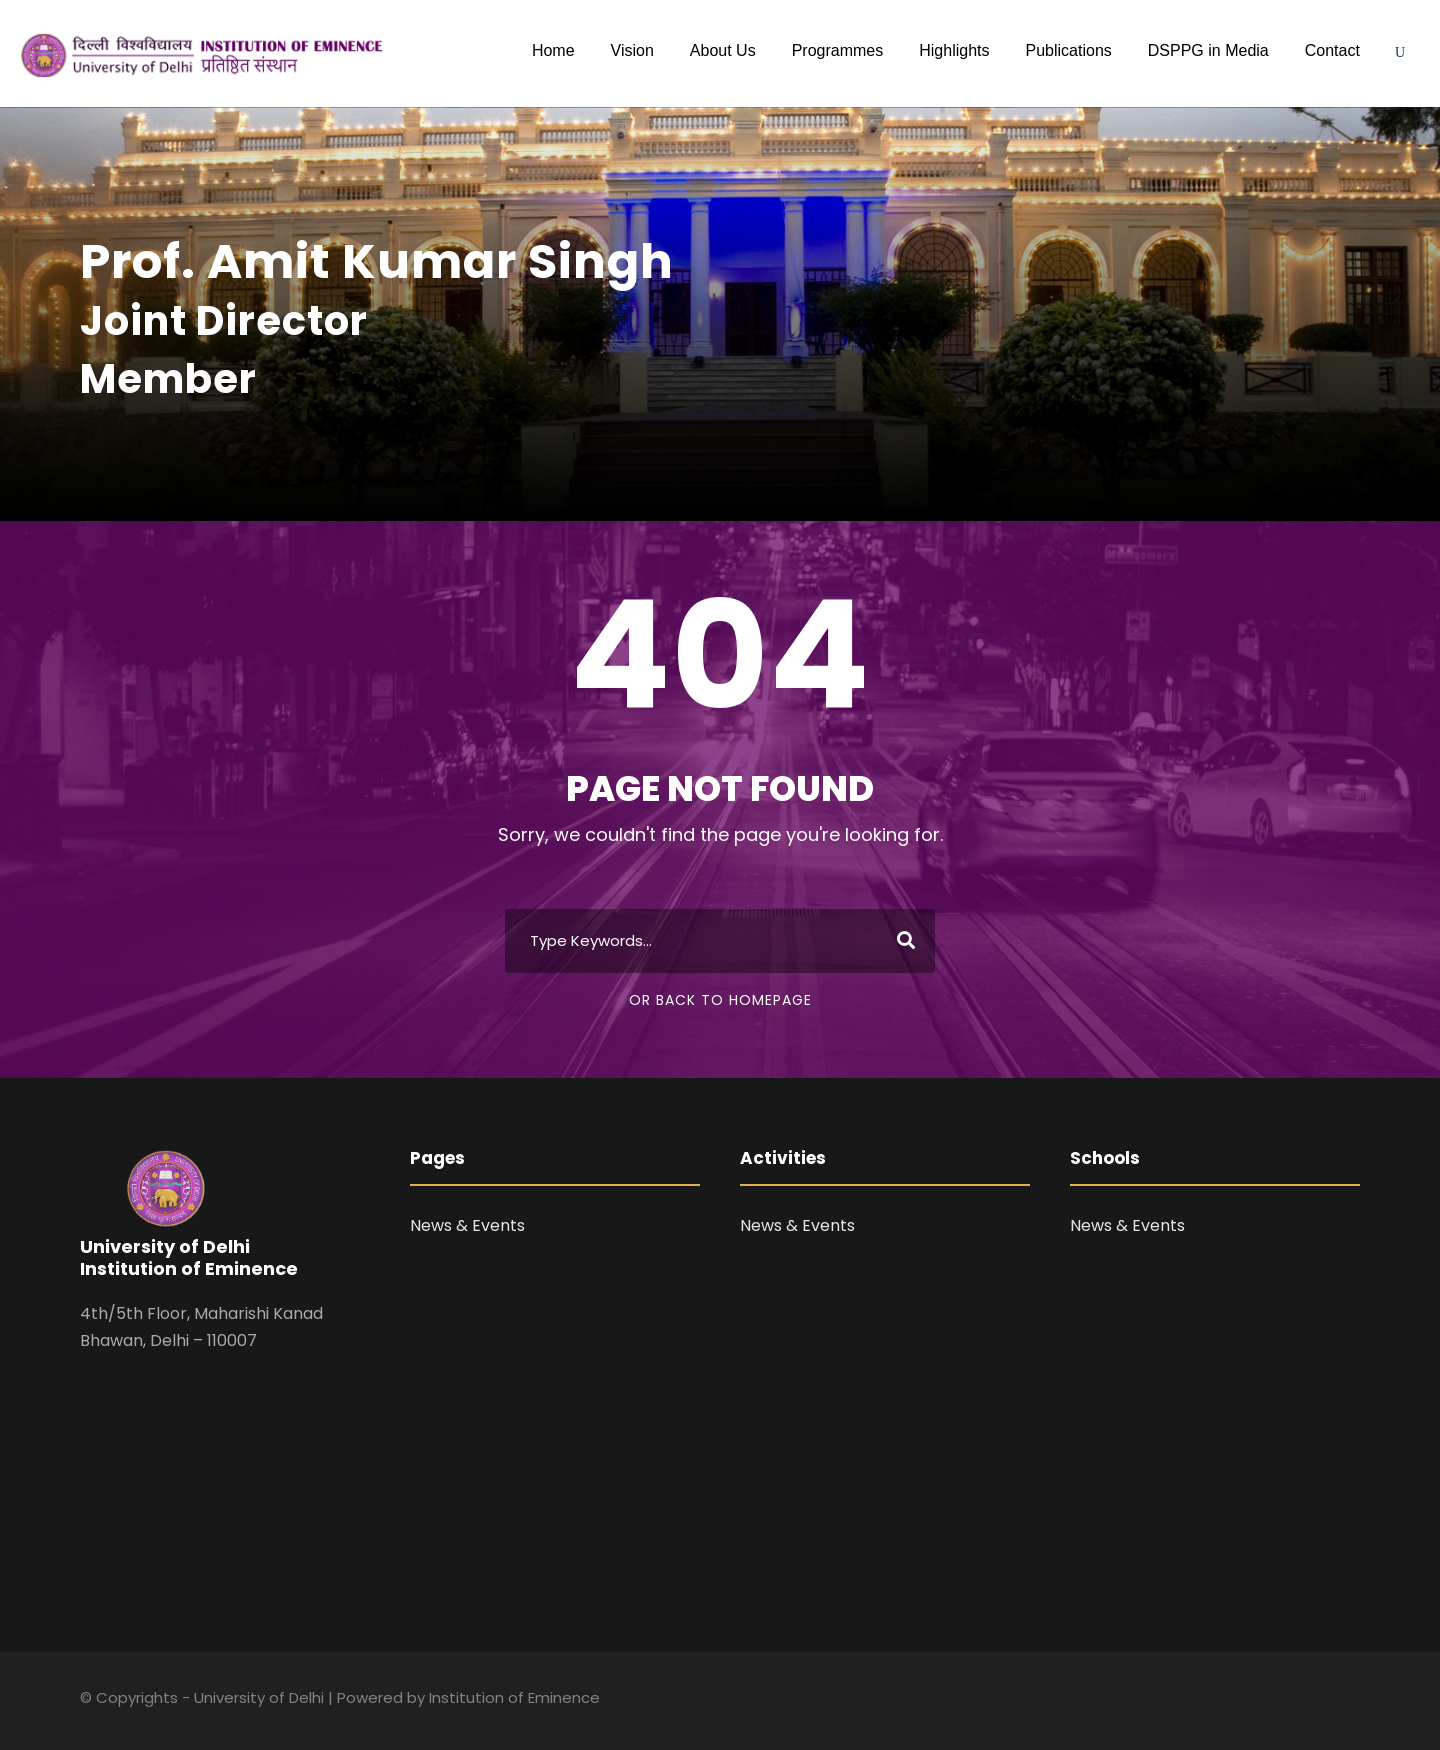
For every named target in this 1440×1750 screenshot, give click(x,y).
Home (553, 50)
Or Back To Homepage (720, 1000)
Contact (1332, 50)
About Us (723, 50)
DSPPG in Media (1208, 50)
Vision (632, 50)
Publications (1069, 50)
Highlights (954, 50)
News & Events (467, 1225)
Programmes (838, 50)
